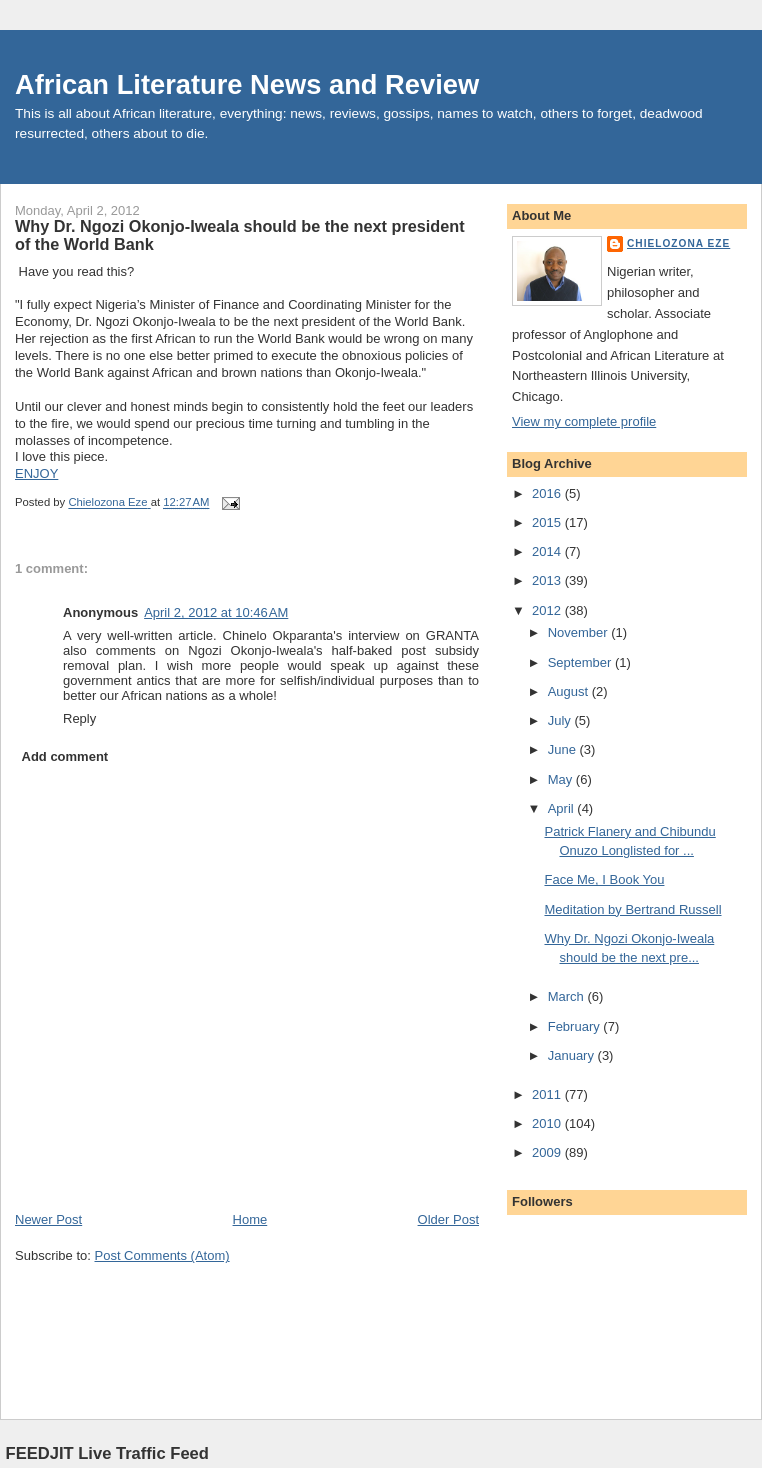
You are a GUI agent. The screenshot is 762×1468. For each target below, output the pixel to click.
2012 (548, 610)
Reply (79, 718)
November (580, 632)
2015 (548, 522)
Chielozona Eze (678, 243)
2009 (548, 1152)
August (570, 691)
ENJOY (36, 473)
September (581, 662)
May (562, 779)
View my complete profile (584, 421)
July (561, 720)
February (576, 1026)
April (563, 808)
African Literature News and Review (247, 84)
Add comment (65, 756)
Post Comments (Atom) (162, 1255)
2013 (548, 580)
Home (250, 1219)
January (573, 1055)
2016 (548, 493)
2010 (548, 1123)
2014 (548, 551)
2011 (548, 1094)
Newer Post (48, 1219)
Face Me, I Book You (604, 879)
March (568, 996)
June (564, 749)
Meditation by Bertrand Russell (632, 909)
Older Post (448, 1219)
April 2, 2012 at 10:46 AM (216, 612)
